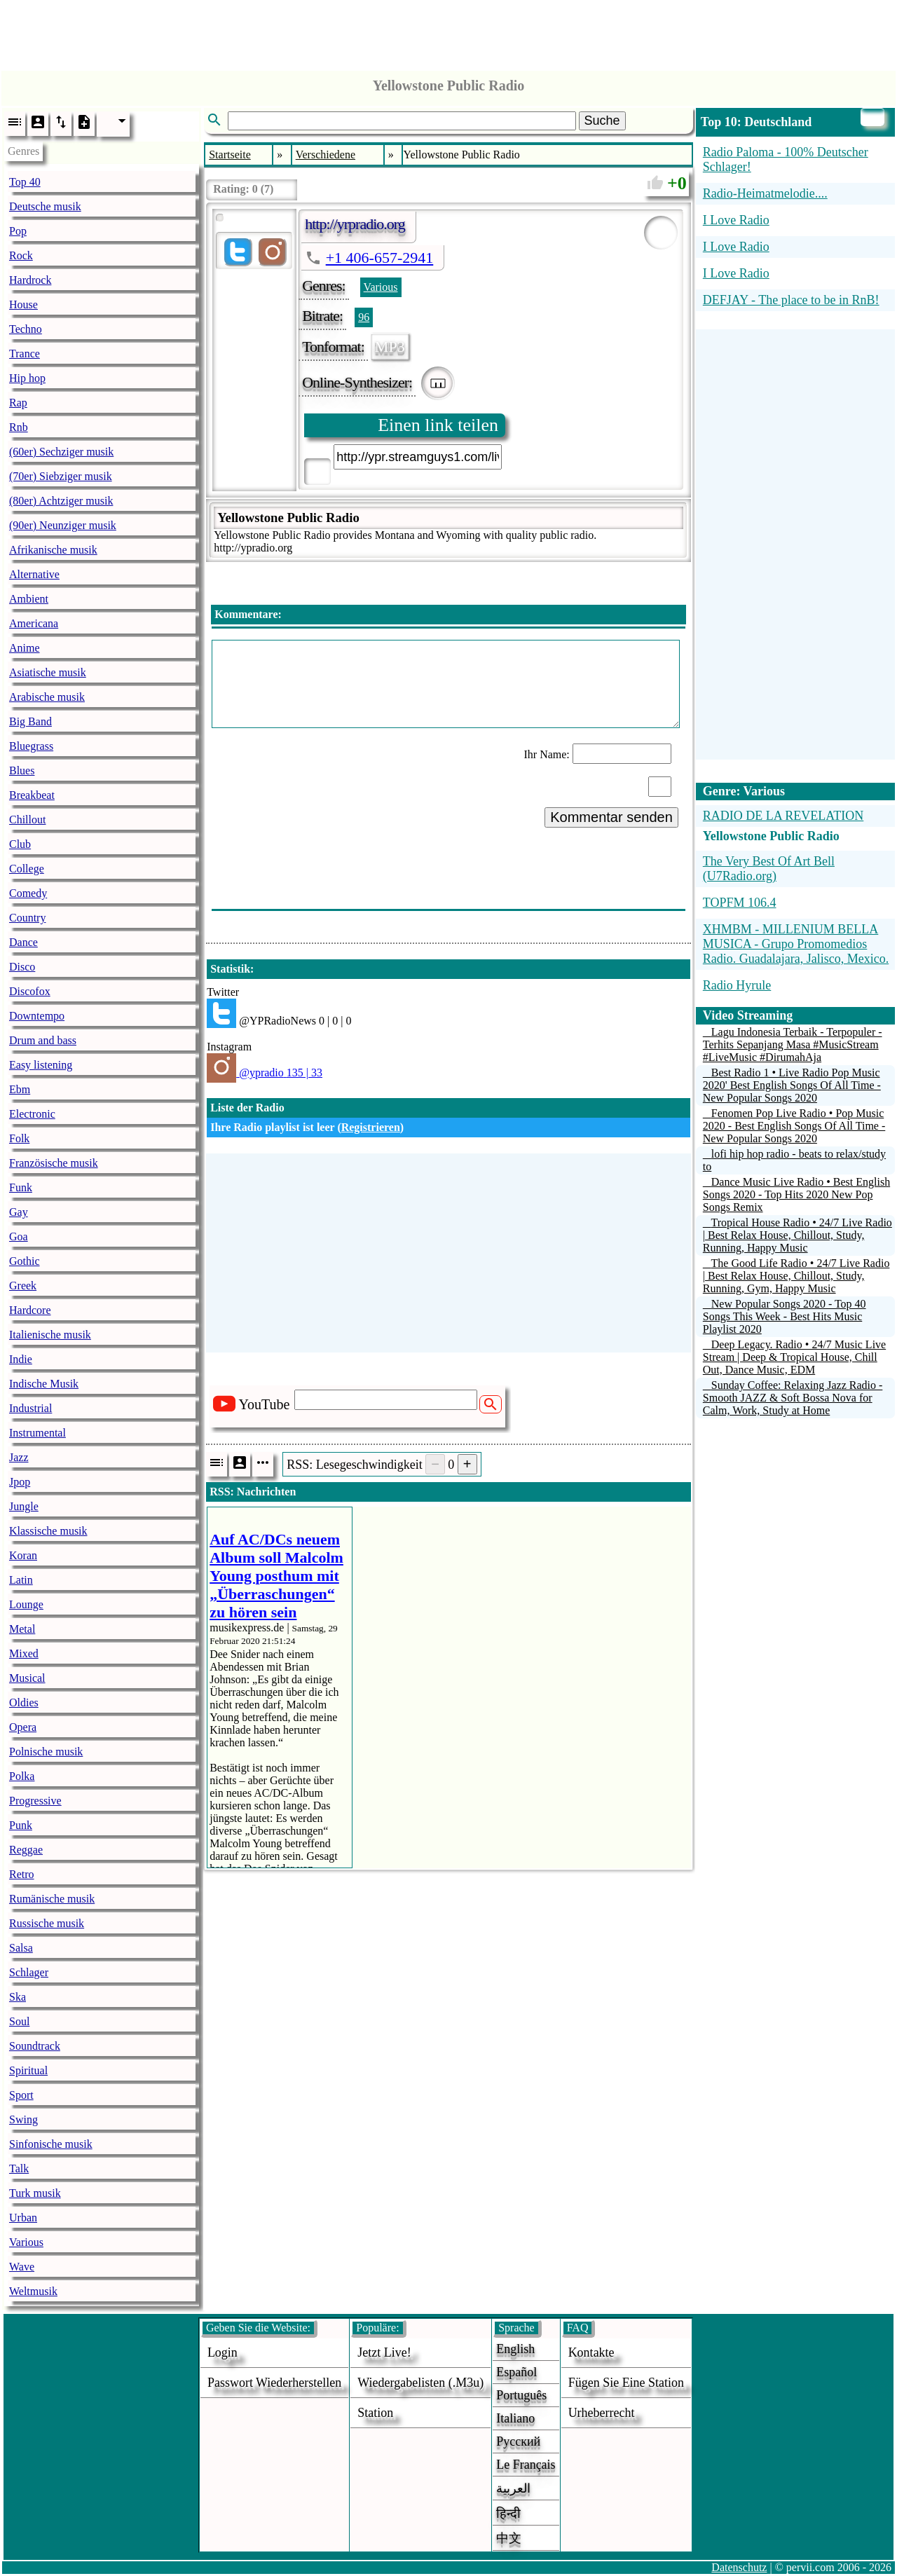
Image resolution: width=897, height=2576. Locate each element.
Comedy (28, 893)
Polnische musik (46, 1752)
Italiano (515, 2418)
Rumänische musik (52, 1899)
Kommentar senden (611, 817)
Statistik (230, 969)
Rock (21, 255)
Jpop (19, 1482)
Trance (24, 353)
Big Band (30, 721)
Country (27, 918)
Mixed (24, 1653)
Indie (20, 1359)
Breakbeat (32, 795)
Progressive (35, 1801)
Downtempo (36, 1016)
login (222, 2352)
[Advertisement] (448, 31)
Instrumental (37, 1433)
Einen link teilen (438, 425)
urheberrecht (601, 2413)
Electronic (32, 1114)
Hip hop (27, 378)
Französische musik (53, 1163)
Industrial (30, 1408)
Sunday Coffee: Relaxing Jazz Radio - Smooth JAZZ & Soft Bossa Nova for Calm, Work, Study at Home (793, 1397)
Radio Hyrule (737, 985)
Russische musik (46, 1923)
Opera (22, 1727)
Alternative (34, 574)
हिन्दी (508, 2514)
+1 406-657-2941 (380, 257)
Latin (21, 1580)
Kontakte (591, 2352)
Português (521, 2395)
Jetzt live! (384, 2352)
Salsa (21, 1948)
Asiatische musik (47, 672)
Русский (518, 2441)
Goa (18, 1236)
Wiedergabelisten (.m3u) (420, 2383)
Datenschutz (739, 2567)
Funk (20, 1187)
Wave (21, 2267)
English (515, 2349)
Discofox (29, 991)
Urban (23, 2218)
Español (516, 2372)
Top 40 (25, 182)
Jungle (24, 1506)
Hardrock (30, 280)
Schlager (28, 1972)
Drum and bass (42, 1040)
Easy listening (40, 1065)
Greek (22, 1286)
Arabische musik (47, 697)
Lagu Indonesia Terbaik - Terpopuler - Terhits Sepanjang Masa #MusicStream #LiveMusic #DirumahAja (792, 1044)
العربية (513, 2488)
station (375, 2413)
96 (363, 317)
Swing (23, 2119)
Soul (19, 2021)
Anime (24, 648)
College (26, 869)
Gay (18, 1212)
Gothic (24, 1261)
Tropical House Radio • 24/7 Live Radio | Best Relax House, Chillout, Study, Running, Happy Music (797, 1235)
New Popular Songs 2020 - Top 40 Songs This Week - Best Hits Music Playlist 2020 (784, 1316)
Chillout (27, 819)
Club (20, 844)
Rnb (18, 427)
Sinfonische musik (51, 2144)
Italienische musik (50, 1335)
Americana (33, 623)
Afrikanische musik (53, 550)
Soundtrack (34, 2046)
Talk (19, 2168)
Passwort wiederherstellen (274, 2383)
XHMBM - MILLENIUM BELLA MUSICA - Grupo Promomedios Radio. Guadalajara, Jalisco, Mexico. (796, 944)
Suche (602, 121)
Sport (21, 2095)
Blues (21, 770)
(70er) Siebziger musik (60, 476)
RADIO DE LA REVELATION (783, 816)
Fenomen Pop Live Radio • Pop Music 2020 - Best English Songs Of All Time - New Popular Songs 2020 (794, 1125)
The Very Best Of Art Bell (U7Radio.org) (769, 868)
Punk (20, 1825)
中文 (508, 2538)
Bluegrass (31, 746)
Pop (18, 231)
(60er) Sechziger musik (61, 452)
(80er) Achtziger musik (61, 501)
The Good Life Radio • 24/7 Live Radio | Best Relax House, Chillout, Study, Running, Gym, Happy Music (796, 1275)
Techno (25, 329)
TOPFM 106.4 (739, 903)
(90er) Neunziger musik (62, 525)
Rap (18, 403)
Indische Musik (43, 1384)
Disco (22, 967)
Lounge (26, 1604)
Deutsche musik (45, 206)
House (23, 304)
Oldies (24, 1702)
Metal (22, 1629)
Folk (19, 1138)
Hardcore (30, 1310)
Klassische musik (48, 1531)
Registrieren (370, 1127)
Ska (17, 1997)
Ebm (19, 1089)
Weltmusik (33, 2291)
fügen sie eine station (626, 2383)
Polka (21, 1776)
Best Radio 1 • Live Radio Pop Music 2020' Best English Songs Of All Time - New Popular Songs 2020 (792, 1085)
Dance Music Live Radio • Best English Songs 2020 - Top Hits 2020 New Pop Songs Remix (796, 1194)
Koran (23, 1555)
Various (26, 2242)
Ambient (28, 599)
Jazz (19, 1457)
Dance (23, 942)
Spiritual (28, 2070)
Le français (525, 2465)
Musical (27, 1678)
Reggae (26, 1850)
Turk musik (35, 2193)
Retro (21, 1874)
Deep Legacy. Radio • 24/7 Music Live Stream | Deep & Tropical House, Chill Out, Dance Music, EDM (794, 1357)
